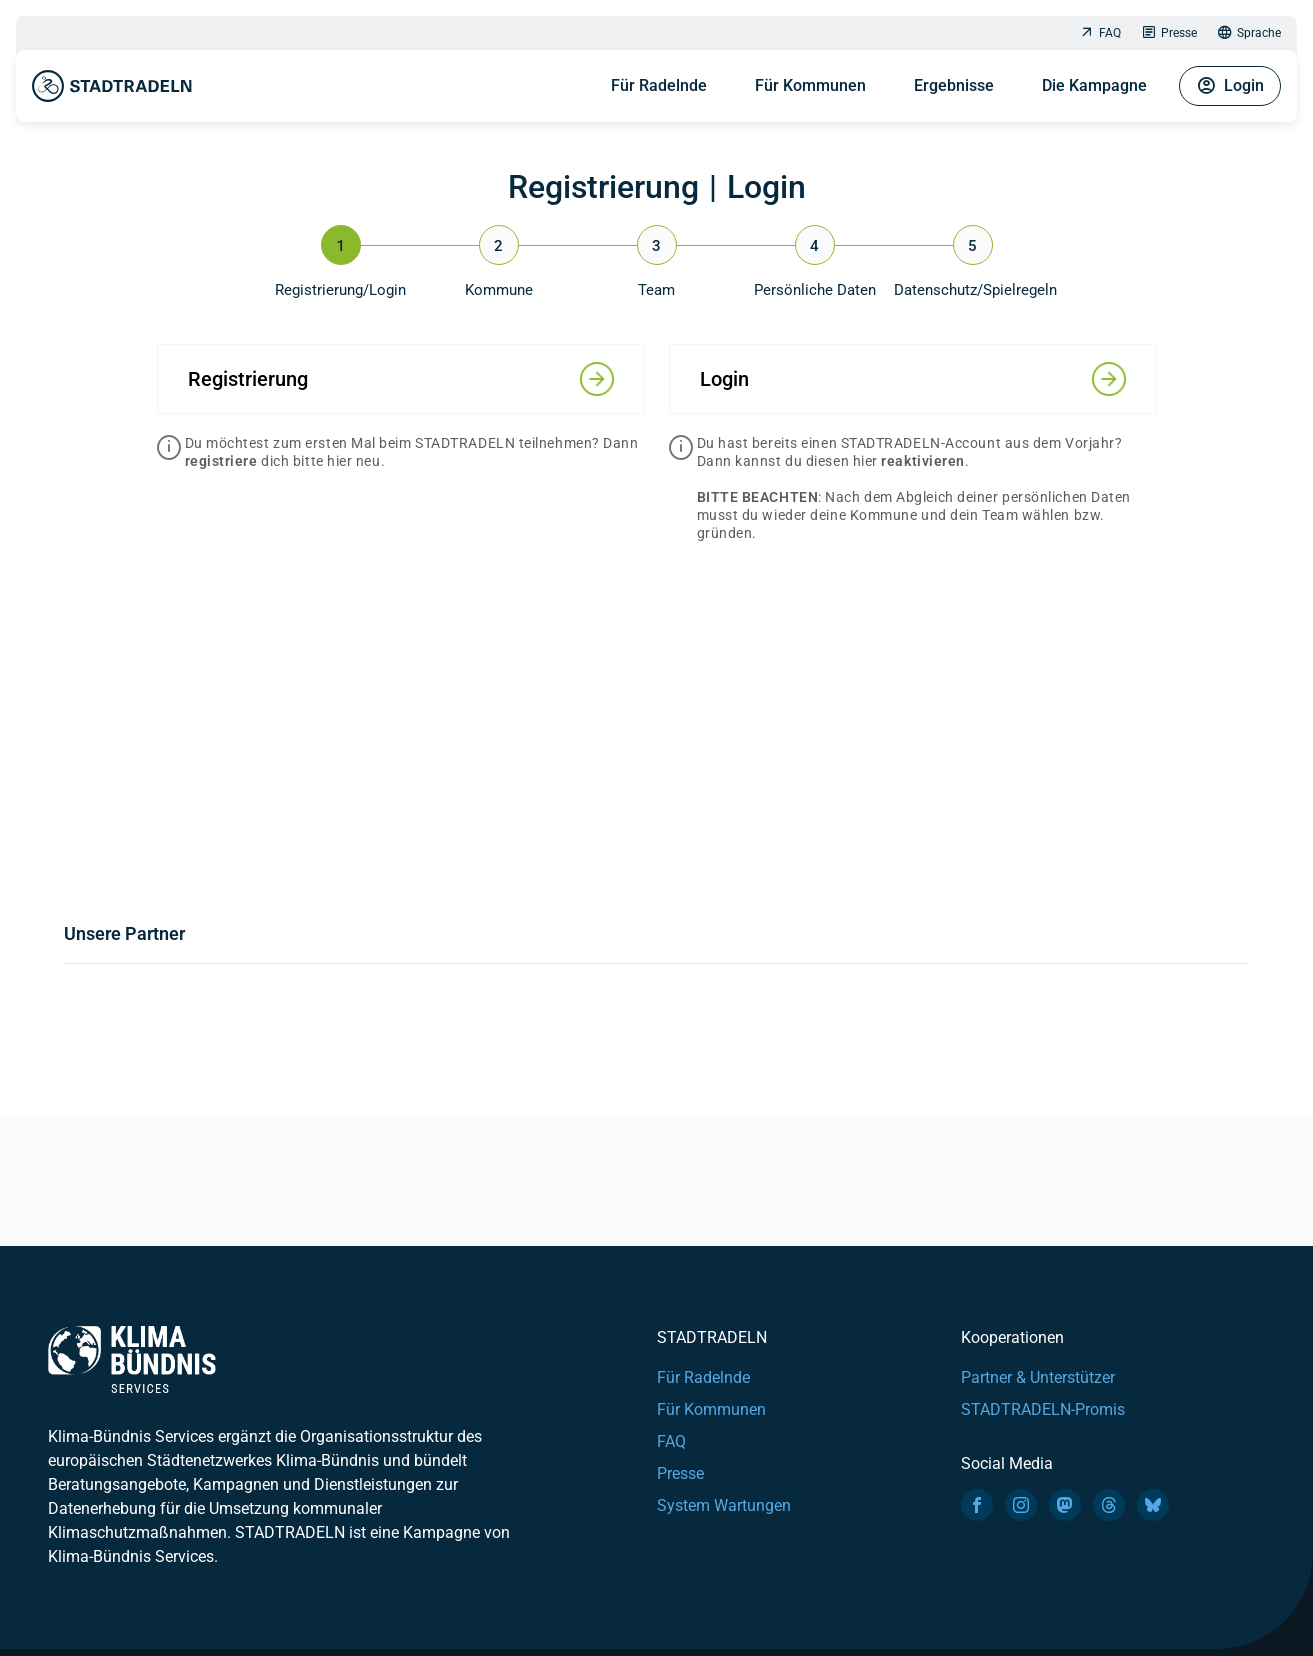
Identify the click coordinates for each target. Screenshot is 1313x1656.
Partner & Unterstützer (1038, 1377)
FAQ (1100, 33)
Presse (1169, 33)
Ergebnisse (954, 85)
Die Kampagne (1094, 85)
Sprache (1249, 33)
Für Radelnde (659, 85)
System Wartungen (724, 1505)
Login (1230, 86)
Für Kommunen (810, 85)
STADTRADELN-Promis (1043, 1409)
